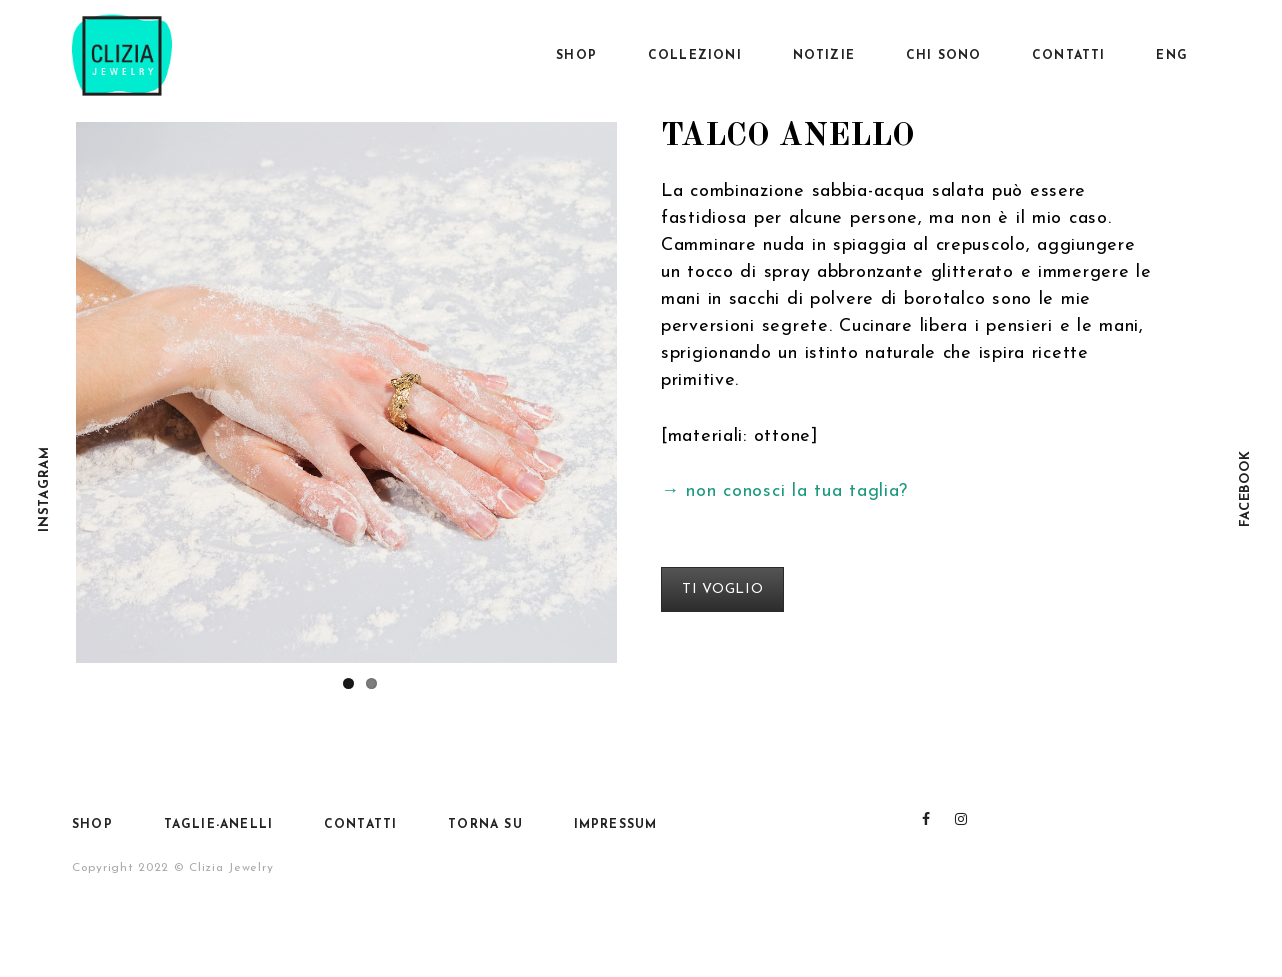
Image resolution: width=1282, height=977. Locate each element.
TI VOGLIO (722, 589)
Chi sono (944, 56)
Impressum (616, 825)
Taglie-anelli (219, 825)
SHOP (576, 56)
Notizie (824, 56)
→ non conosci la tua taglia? (784, 491)
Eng (1172, 56)
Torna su (485, 825)
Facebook (1245, 488)
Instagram (44, 488)
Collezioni (695, 56)
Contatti (1069, 56)
